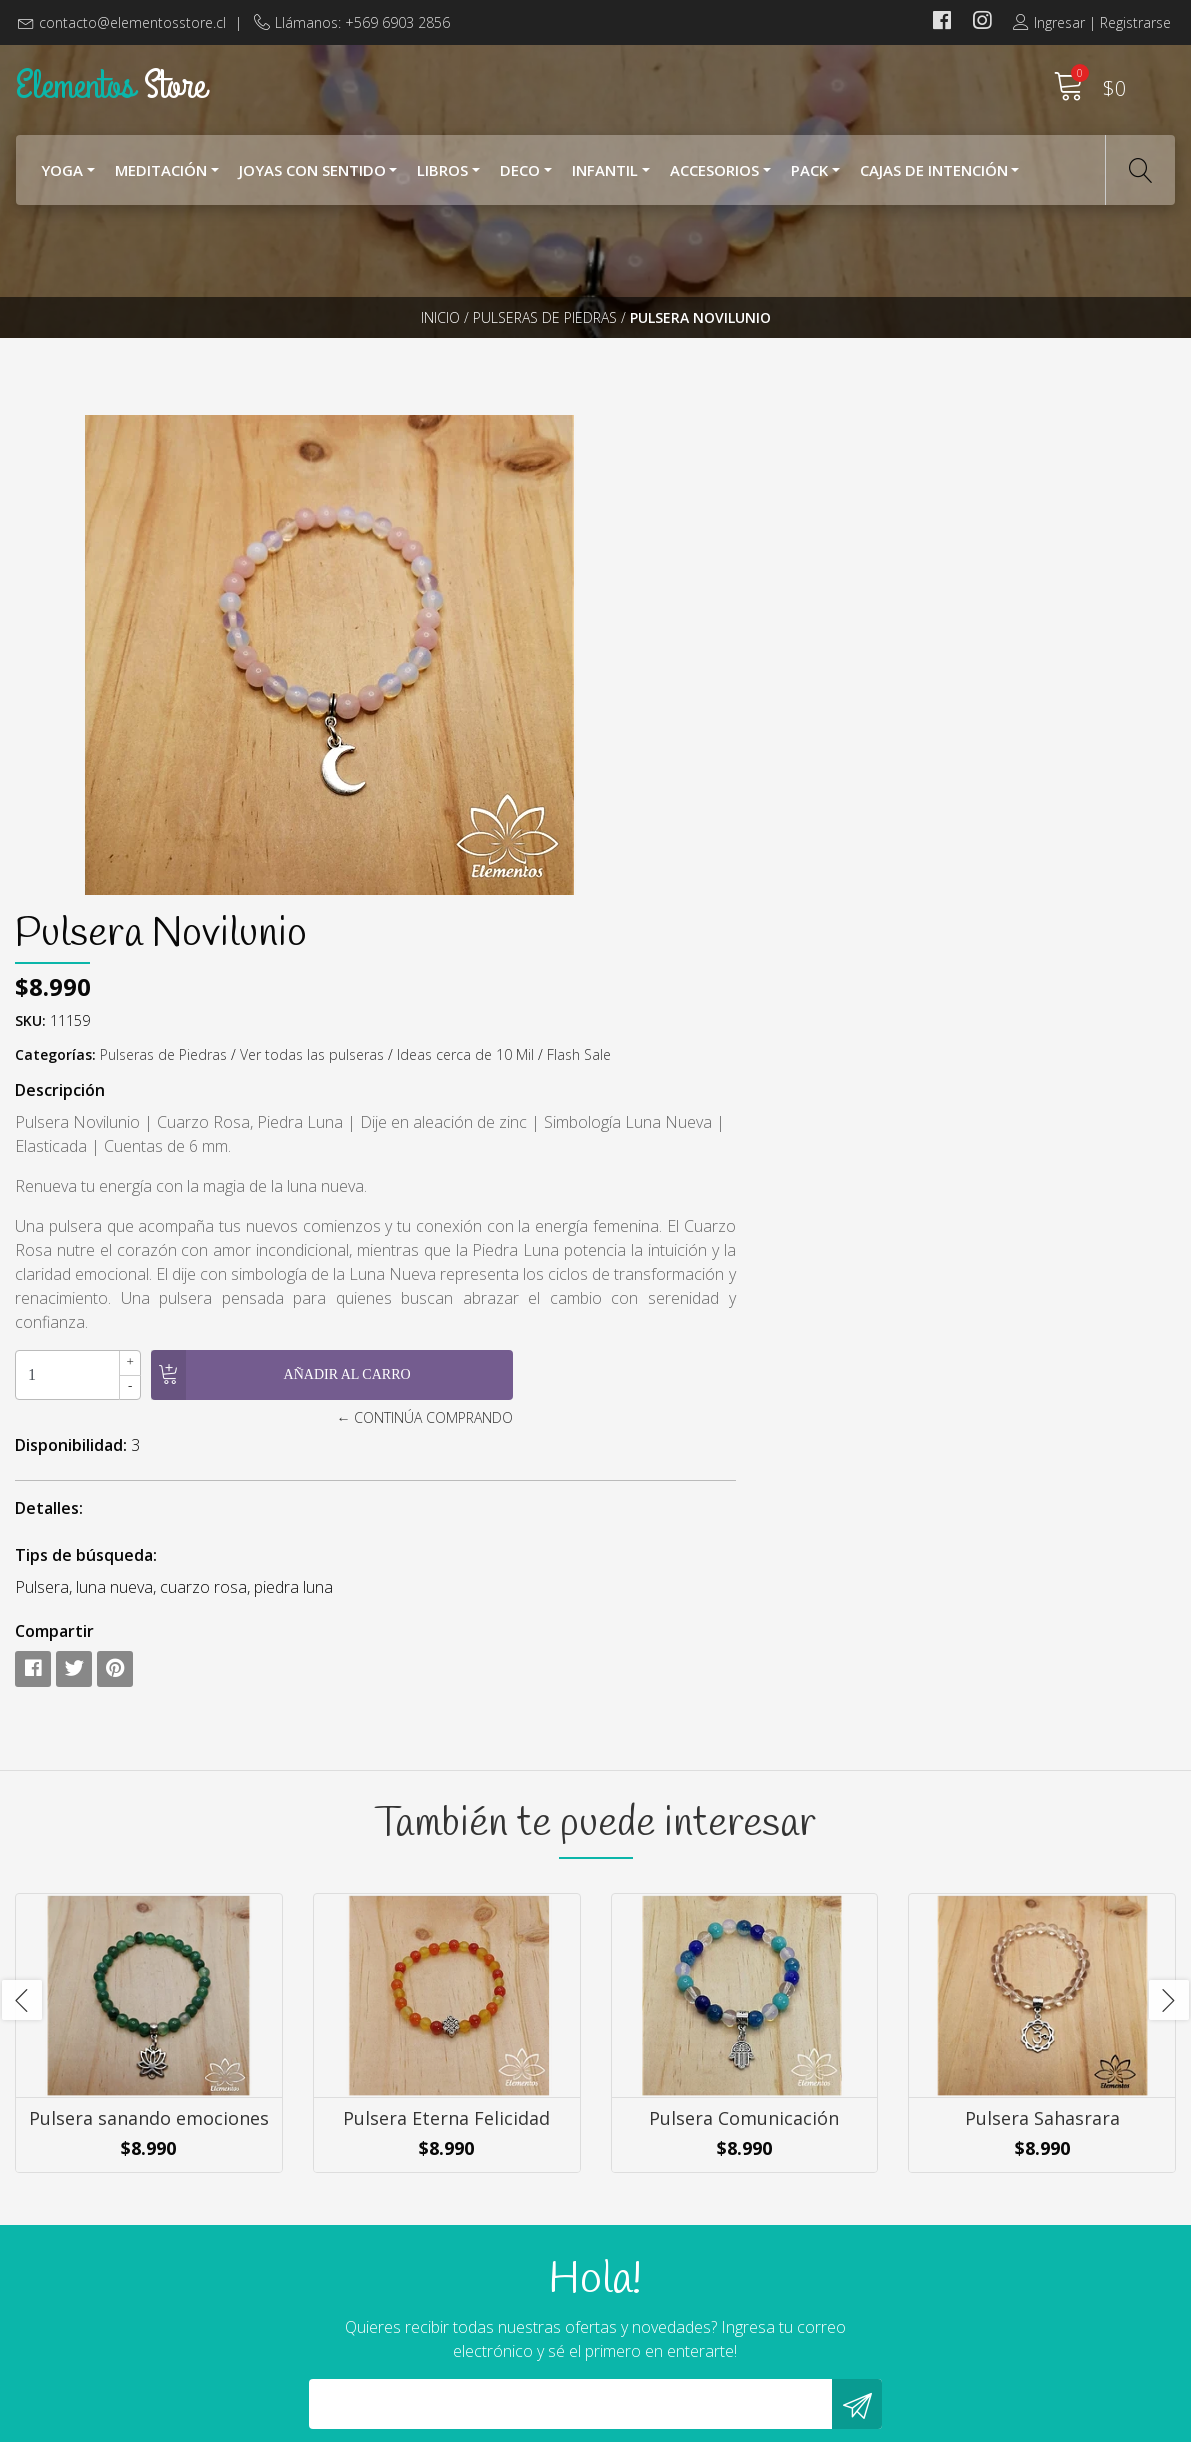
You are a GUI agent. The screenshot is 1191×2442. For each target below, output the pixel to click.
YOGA (62, 178)
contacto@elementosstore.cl (132, 22)
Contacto (644, 2322)
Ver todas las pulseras (908, 568)
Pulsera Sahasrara (1042, 1709)
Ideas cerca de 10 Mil (1061, 568)
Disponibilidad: (667, 1004)
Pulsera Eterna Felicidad (446, 1709)
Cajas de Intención (934, 178)
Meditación (161, 178)
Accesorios (714, 178)
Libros (442, 178)
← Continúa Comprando (851, 976)
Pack (809, 178)
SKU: (626, 534)
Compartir (650, 1190)
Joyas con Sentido (312, 178)
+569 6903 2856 (371, 2292)
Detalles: (645, 1067)
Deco (520, 178)
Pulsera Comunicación (744, 1709)
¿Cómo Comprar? (672, 2241)
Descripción (656, 625)
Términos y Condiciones (696, 2268)
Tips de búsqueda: (682, 1114)
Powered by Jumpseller (784, 2421)
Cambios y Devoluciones (698, 2295)
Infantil (605, 178)
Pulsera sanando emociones (149, 1709)
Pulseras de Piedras (545, 344)
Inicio (440, 344)
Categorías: (651, 568)
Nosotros (646, 2214)
